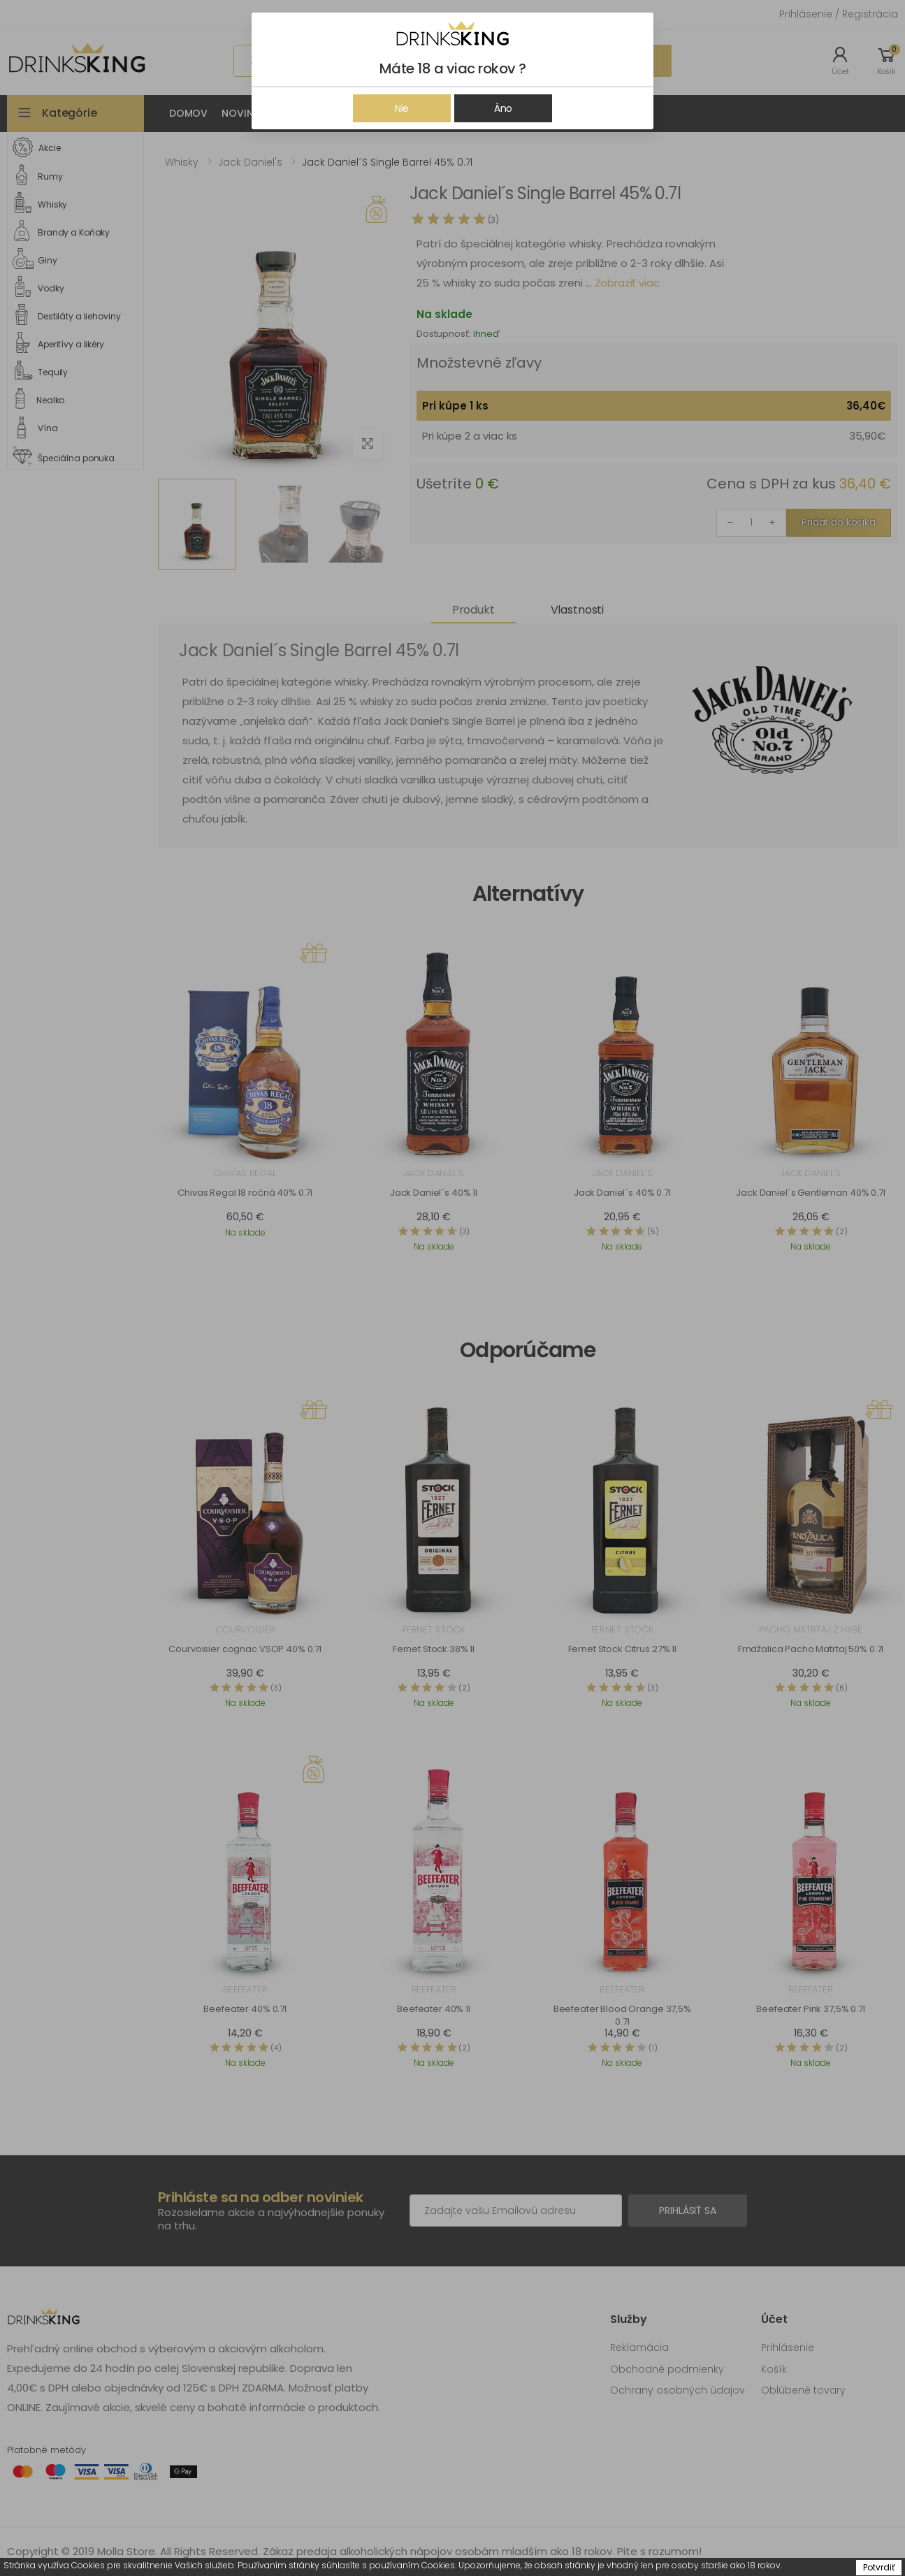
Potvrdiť (879, 2567)
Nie (402, 108)
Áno (503, 108)
